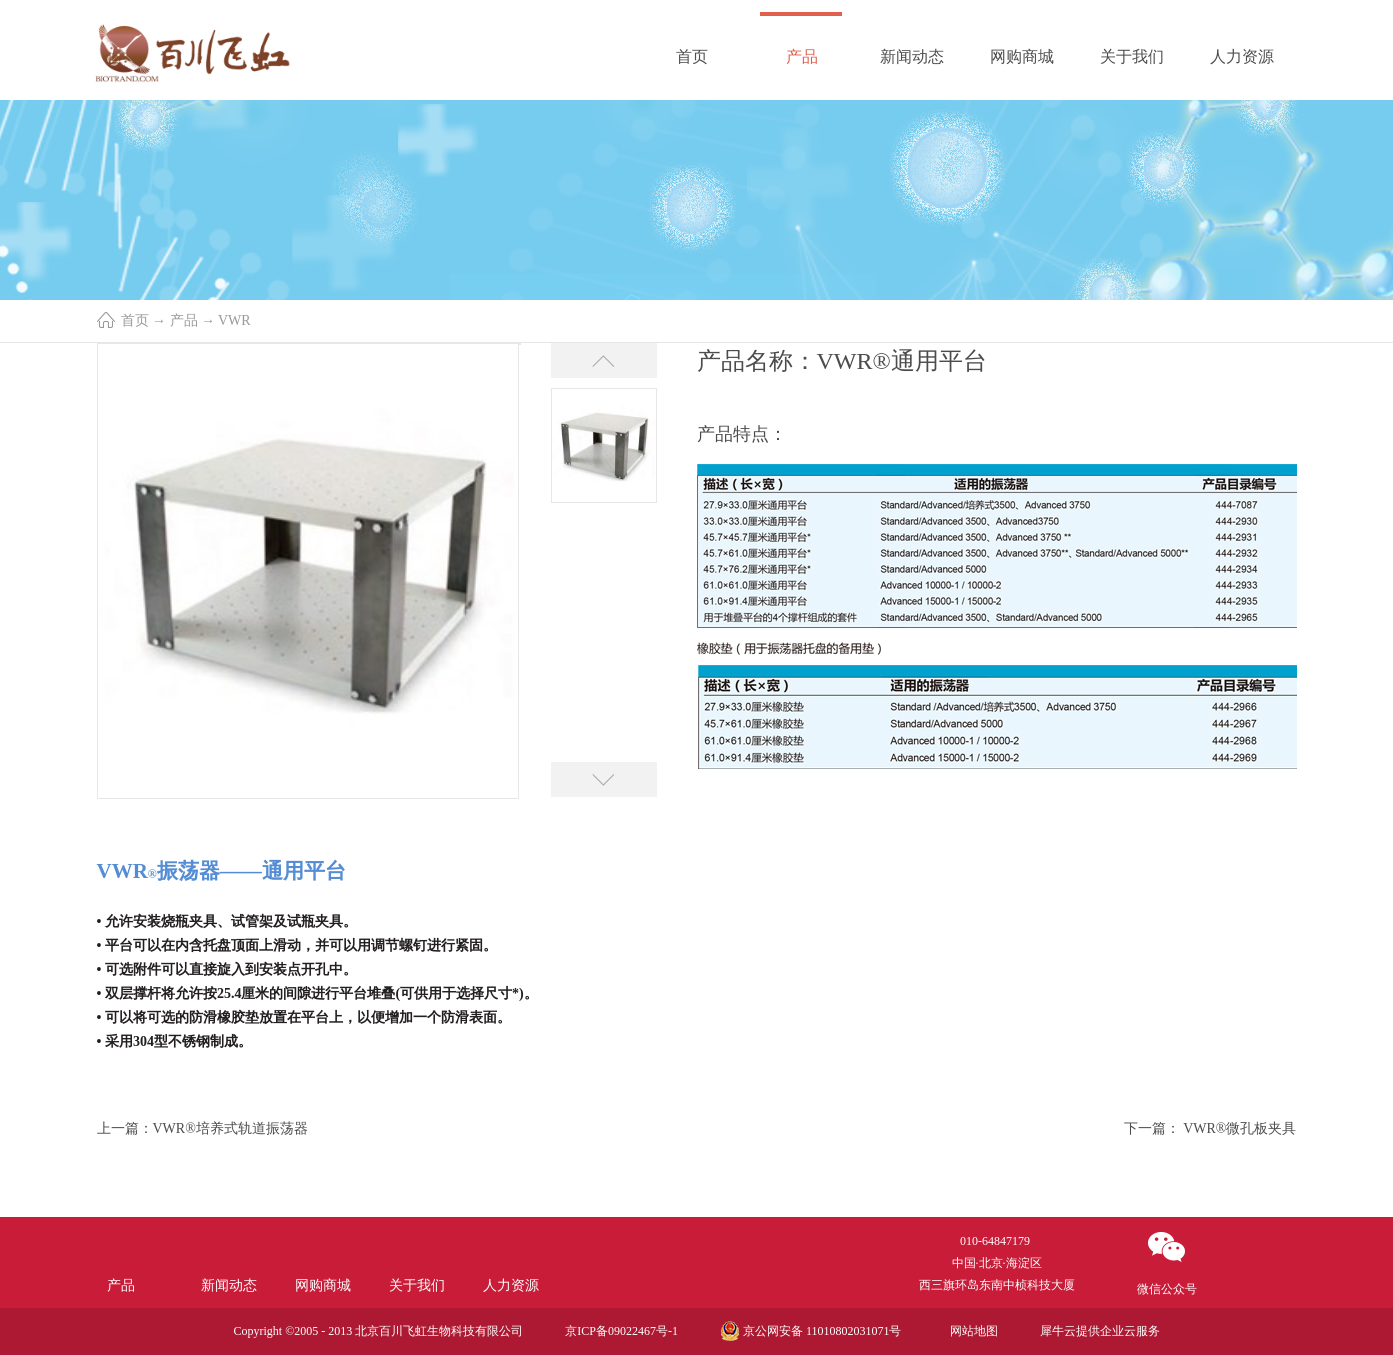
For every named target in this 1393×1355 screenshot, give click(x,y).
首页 (692, 56)
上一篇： (202, 1128)
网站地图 (971, 1331)
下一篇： (1210, 1128)
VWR (234, 320)
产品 (184, 320)
